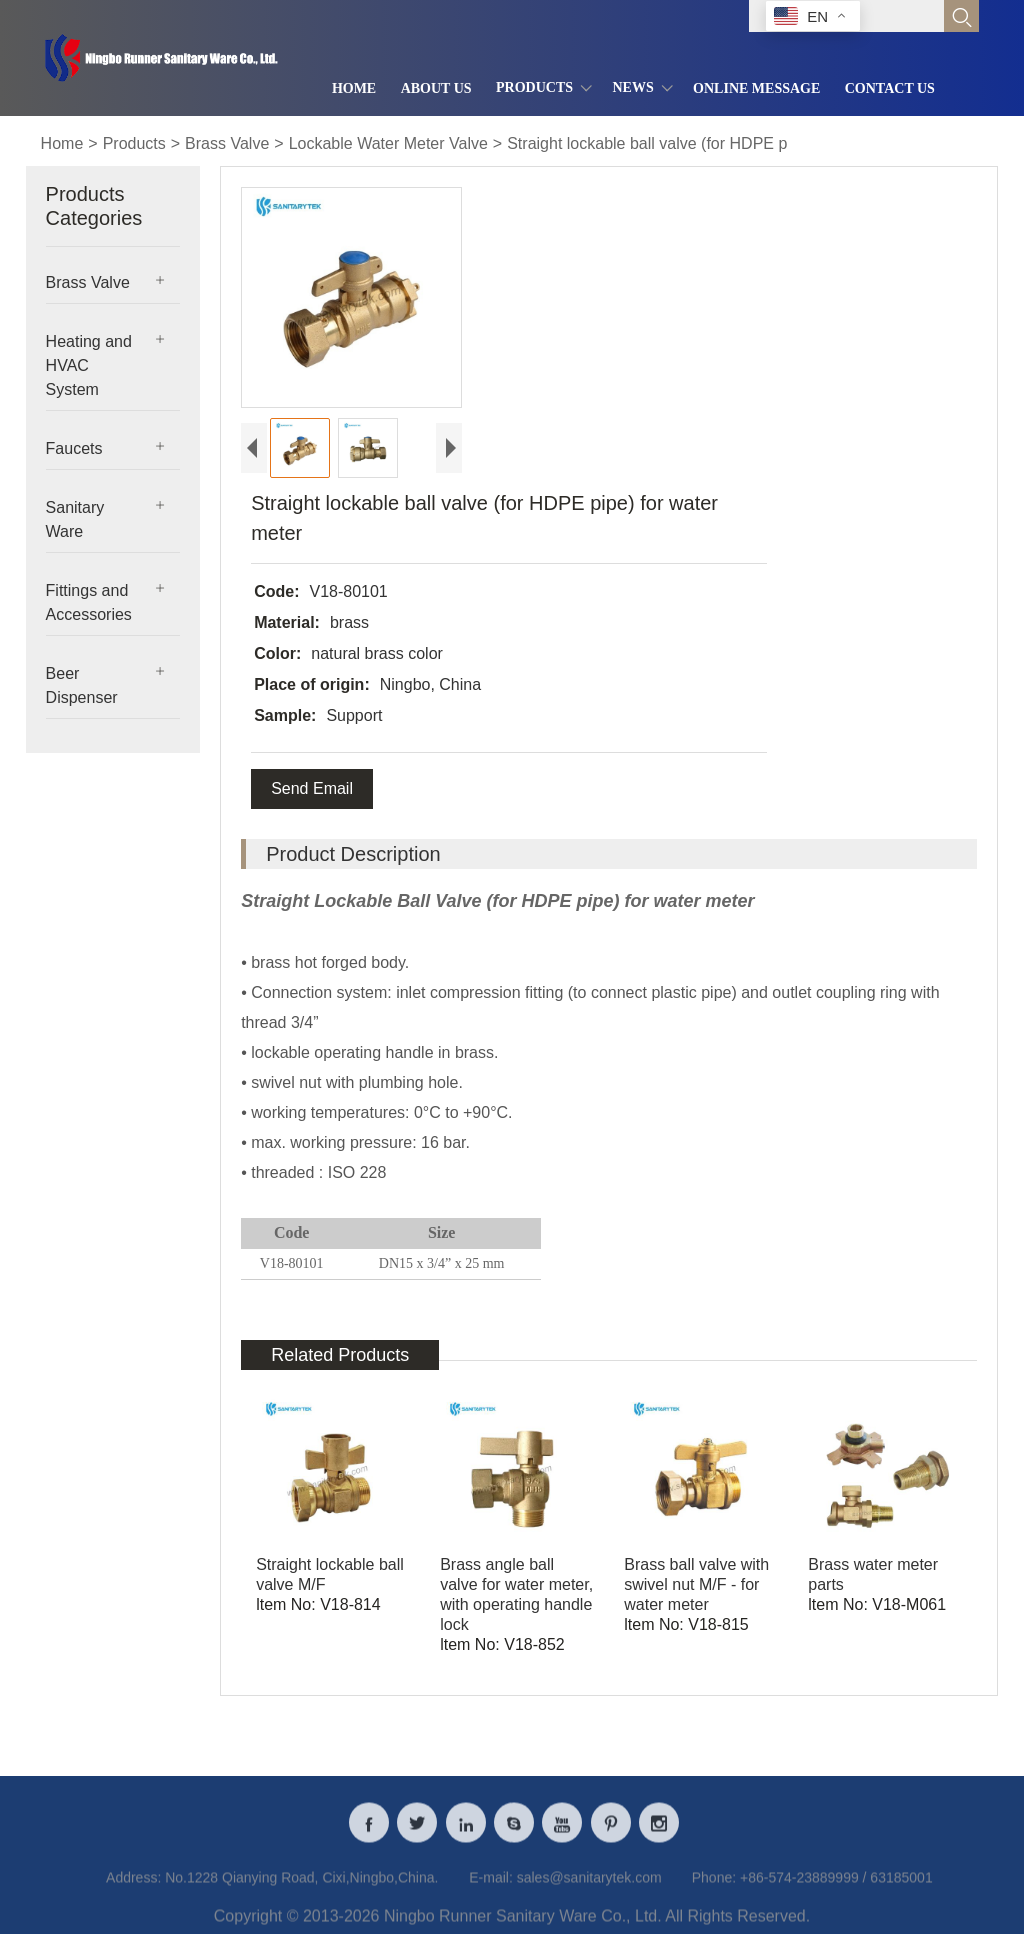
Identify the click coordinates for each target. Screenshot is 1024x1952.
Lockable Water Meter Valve (388, 143)
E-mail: (491, 1890)
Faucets (74, 448)
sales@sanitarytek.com (589, 1890)
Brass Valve (227, 143)
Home (62, 143)
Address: (133, 1890)
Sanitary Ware (75, 519)
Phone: (714, 1890)
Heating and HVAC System (89, 365)
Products (134, 143)
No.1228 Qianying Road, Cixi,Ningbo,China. (301, 1890)
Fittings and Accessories (89, 602)
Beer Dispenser (82, 685)
